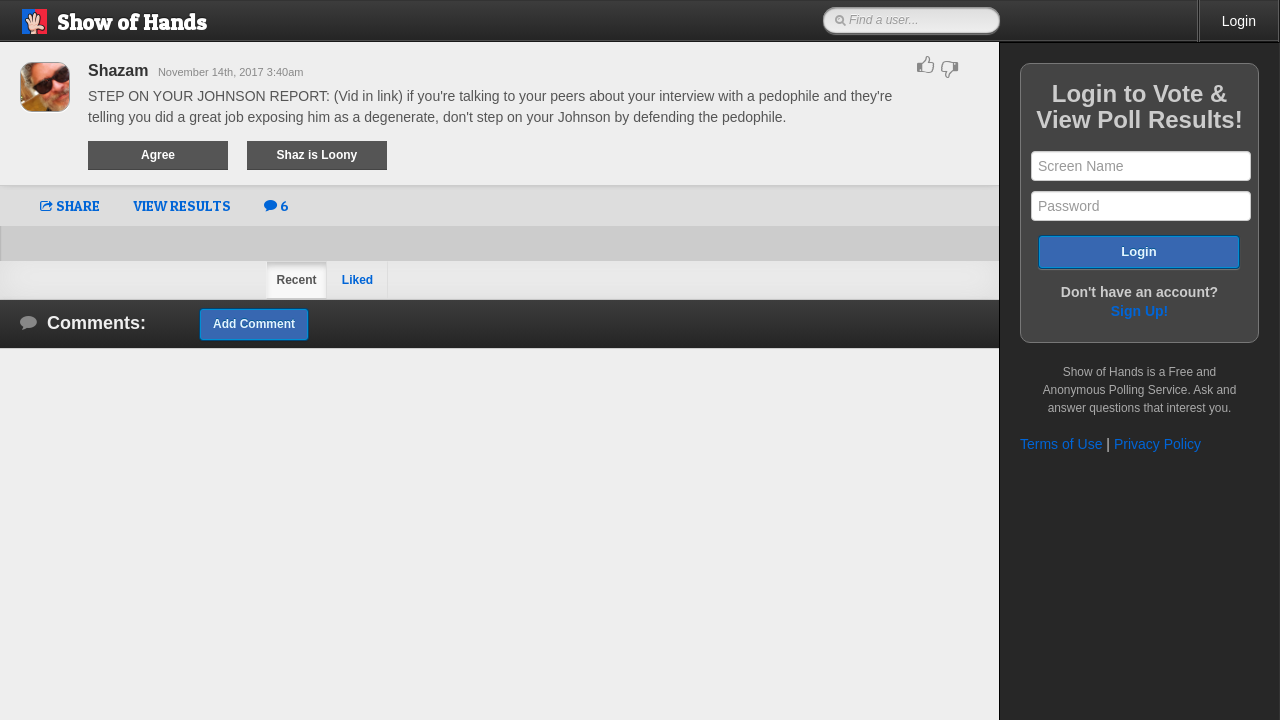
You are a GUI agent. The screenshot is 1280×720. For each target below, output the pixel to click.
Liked (357, 280)
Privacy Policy (1157, 444)
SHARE (70, 205)
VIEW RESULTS (182, 205)
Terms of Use (1061, 444)
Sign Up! (1140, 311)
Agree (158, 155)
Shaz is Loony (317, 155)
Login (1239, 21)
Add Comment (254, 324)
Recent (296, 280)
